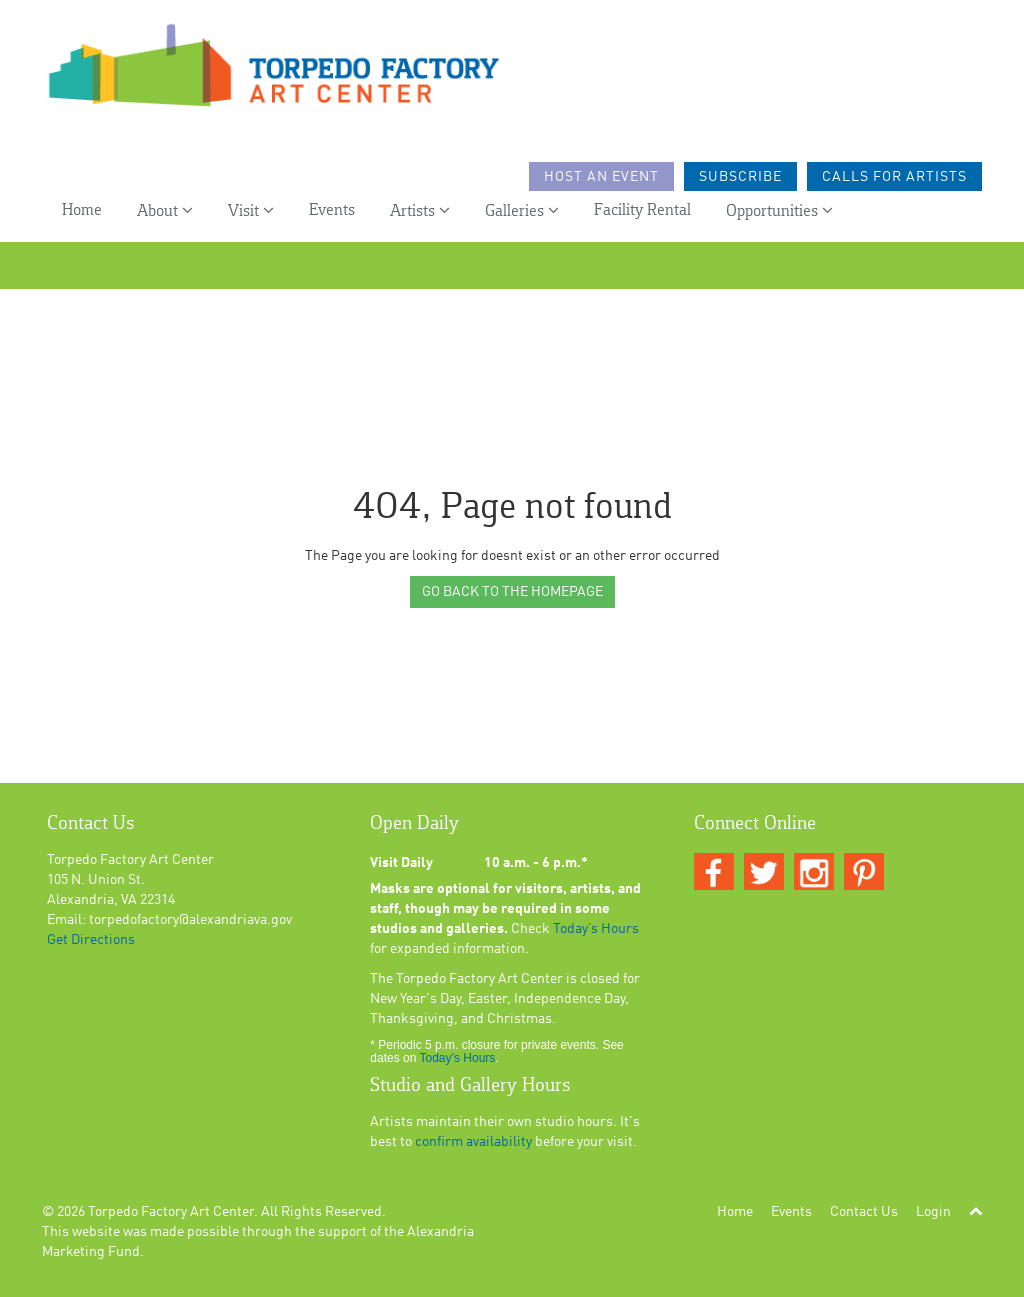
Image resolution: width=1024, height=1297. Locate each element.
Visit (251, 210)
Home (82, 210)
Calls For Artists (894, 177)
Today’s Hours (596, 929)
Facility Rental (642, 210)
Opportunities (779, 210)
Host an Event (601, 177)
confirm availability (473, 1142)
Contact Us (864, 1212)
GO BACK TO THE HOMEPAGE (512, 592)
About (165, 210)
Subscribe (740, 177)
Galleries (522, 210)
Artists (420, 210)
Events (332, 210)
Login (933, 1212)
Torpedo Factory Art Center (171, 1212)
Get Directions (91, 940)
